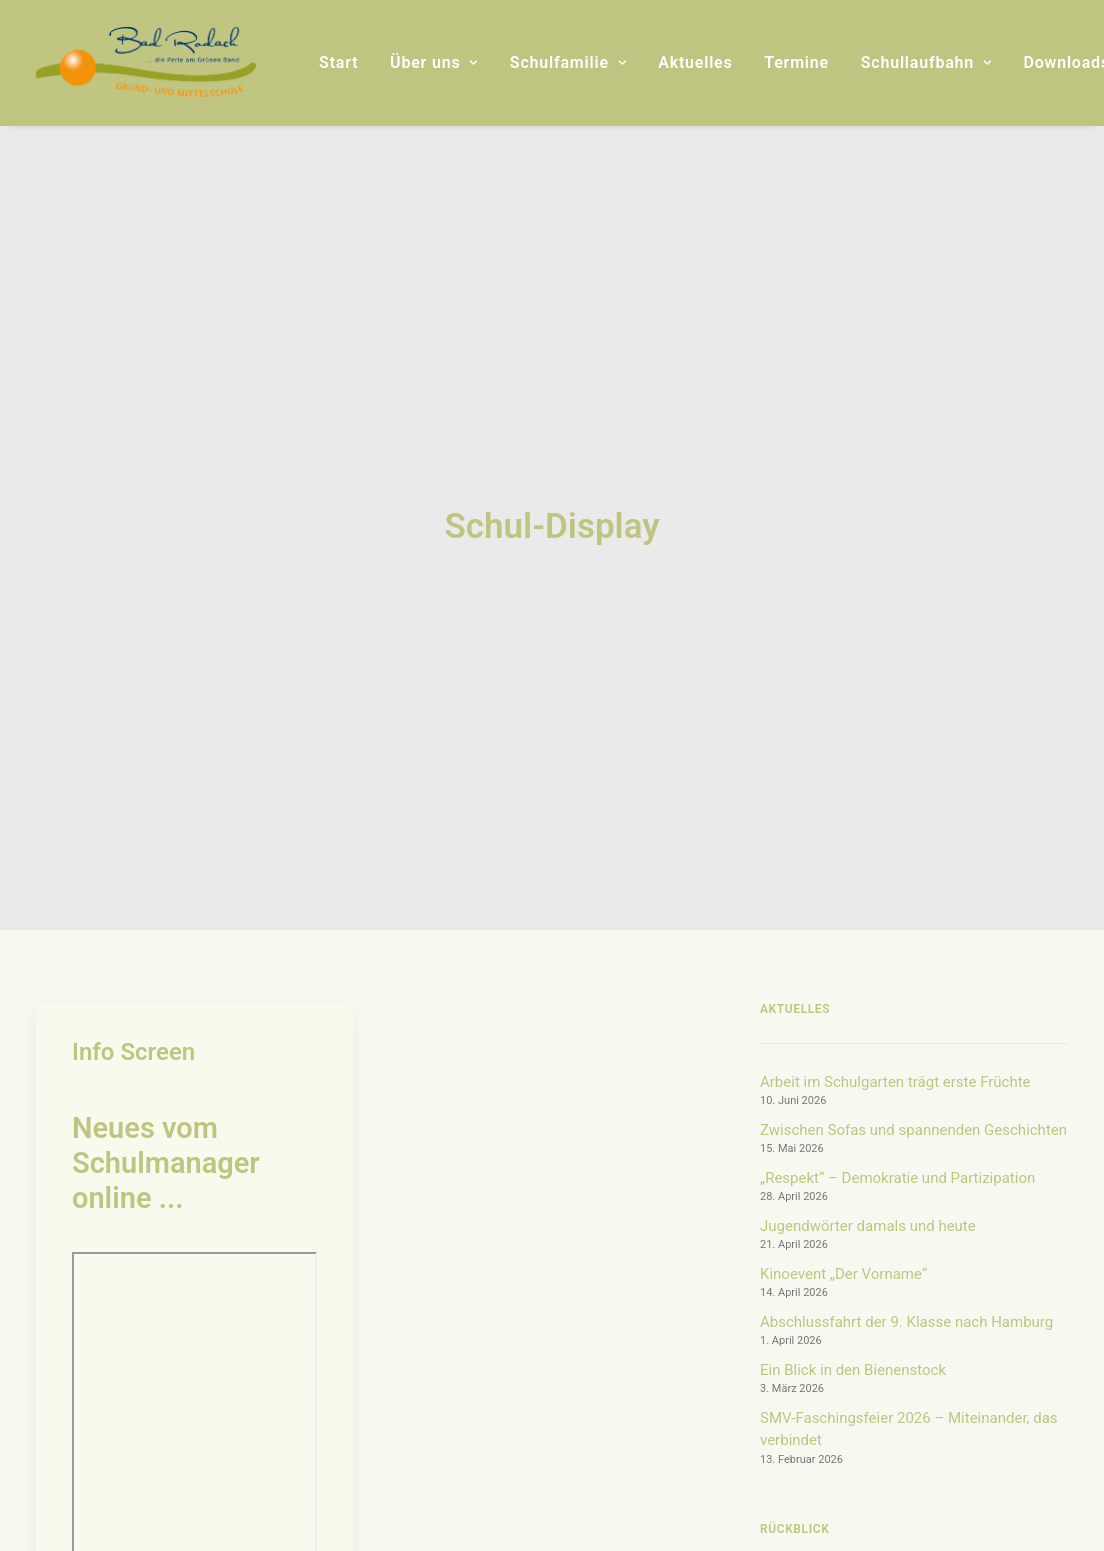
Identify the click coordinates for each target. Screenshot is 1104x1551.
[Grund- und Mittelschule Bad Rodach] (146, 63)
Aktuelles (695, 62)
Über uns (434, 62)
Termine (796, 62)
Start (338, 62)
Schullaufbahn (926, 62)
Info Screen (133, 694)
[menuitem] (338, 63)
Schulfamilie (568, 62)
